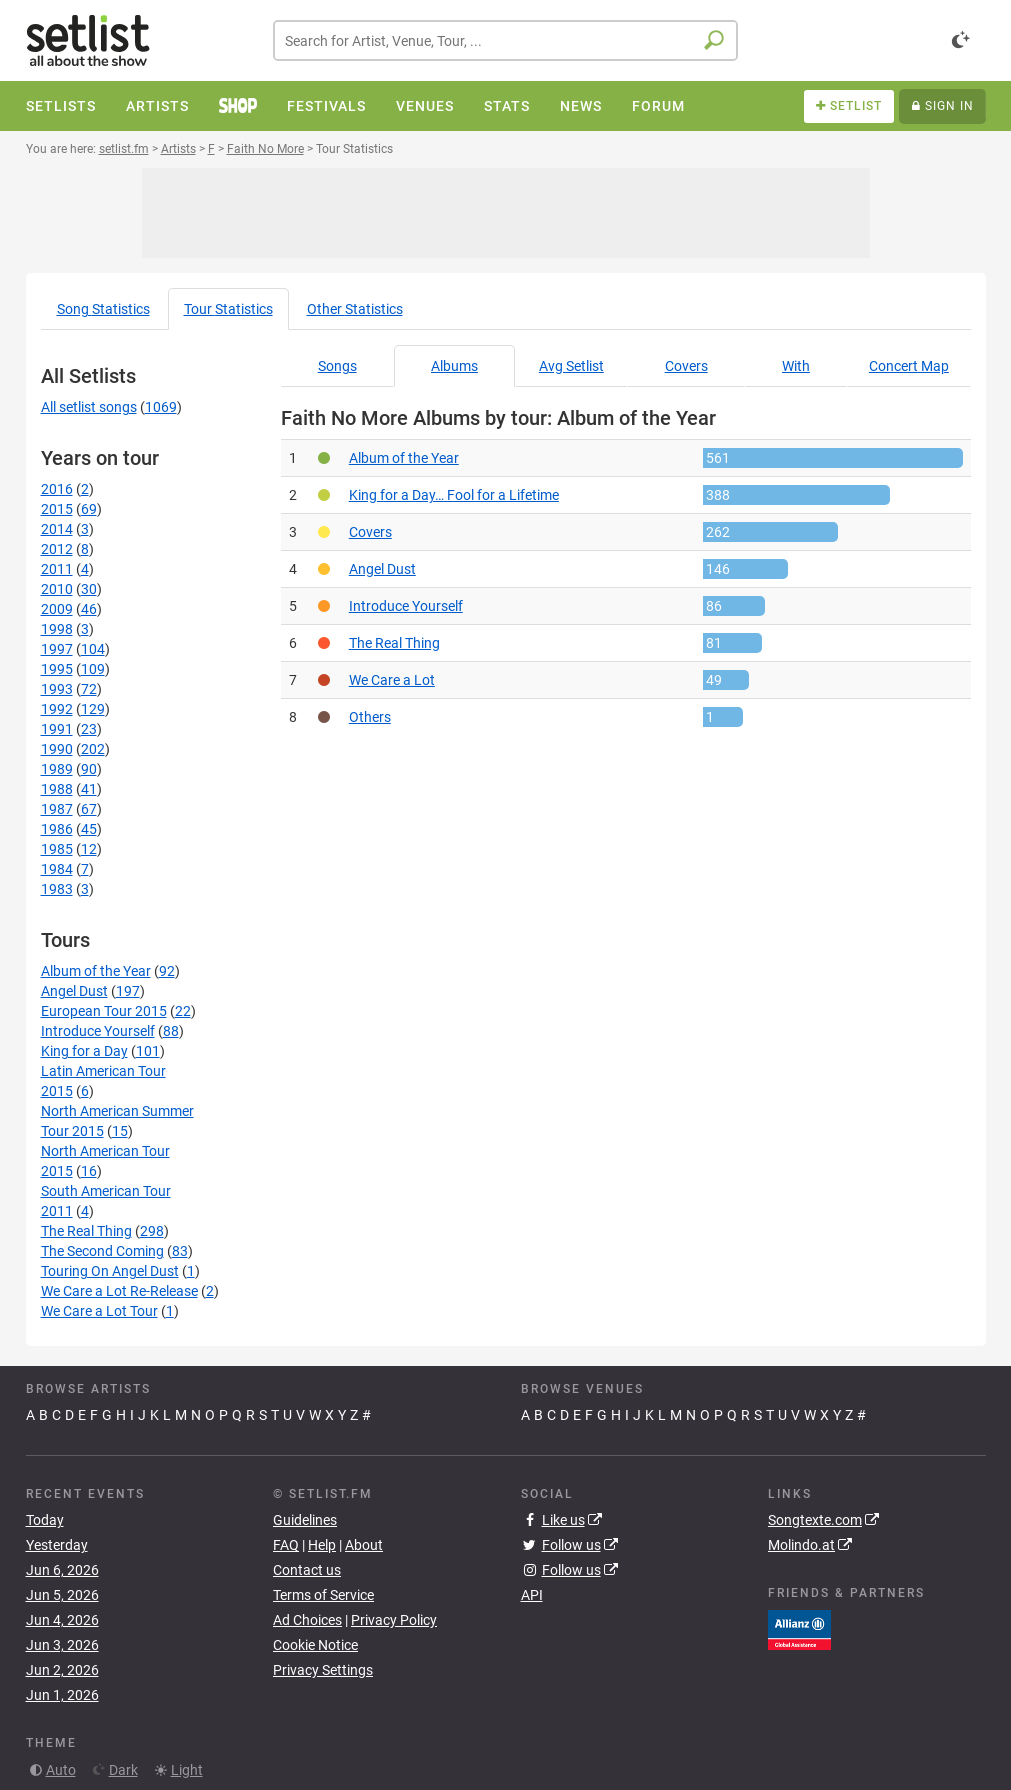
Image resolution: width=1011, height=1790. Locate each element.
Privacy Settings (323, 1670)
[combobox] (505, 40)
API (532, 1595)
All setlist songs (89, 407)
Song (103, 309)
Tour (228, 309)
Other (355, 309)
